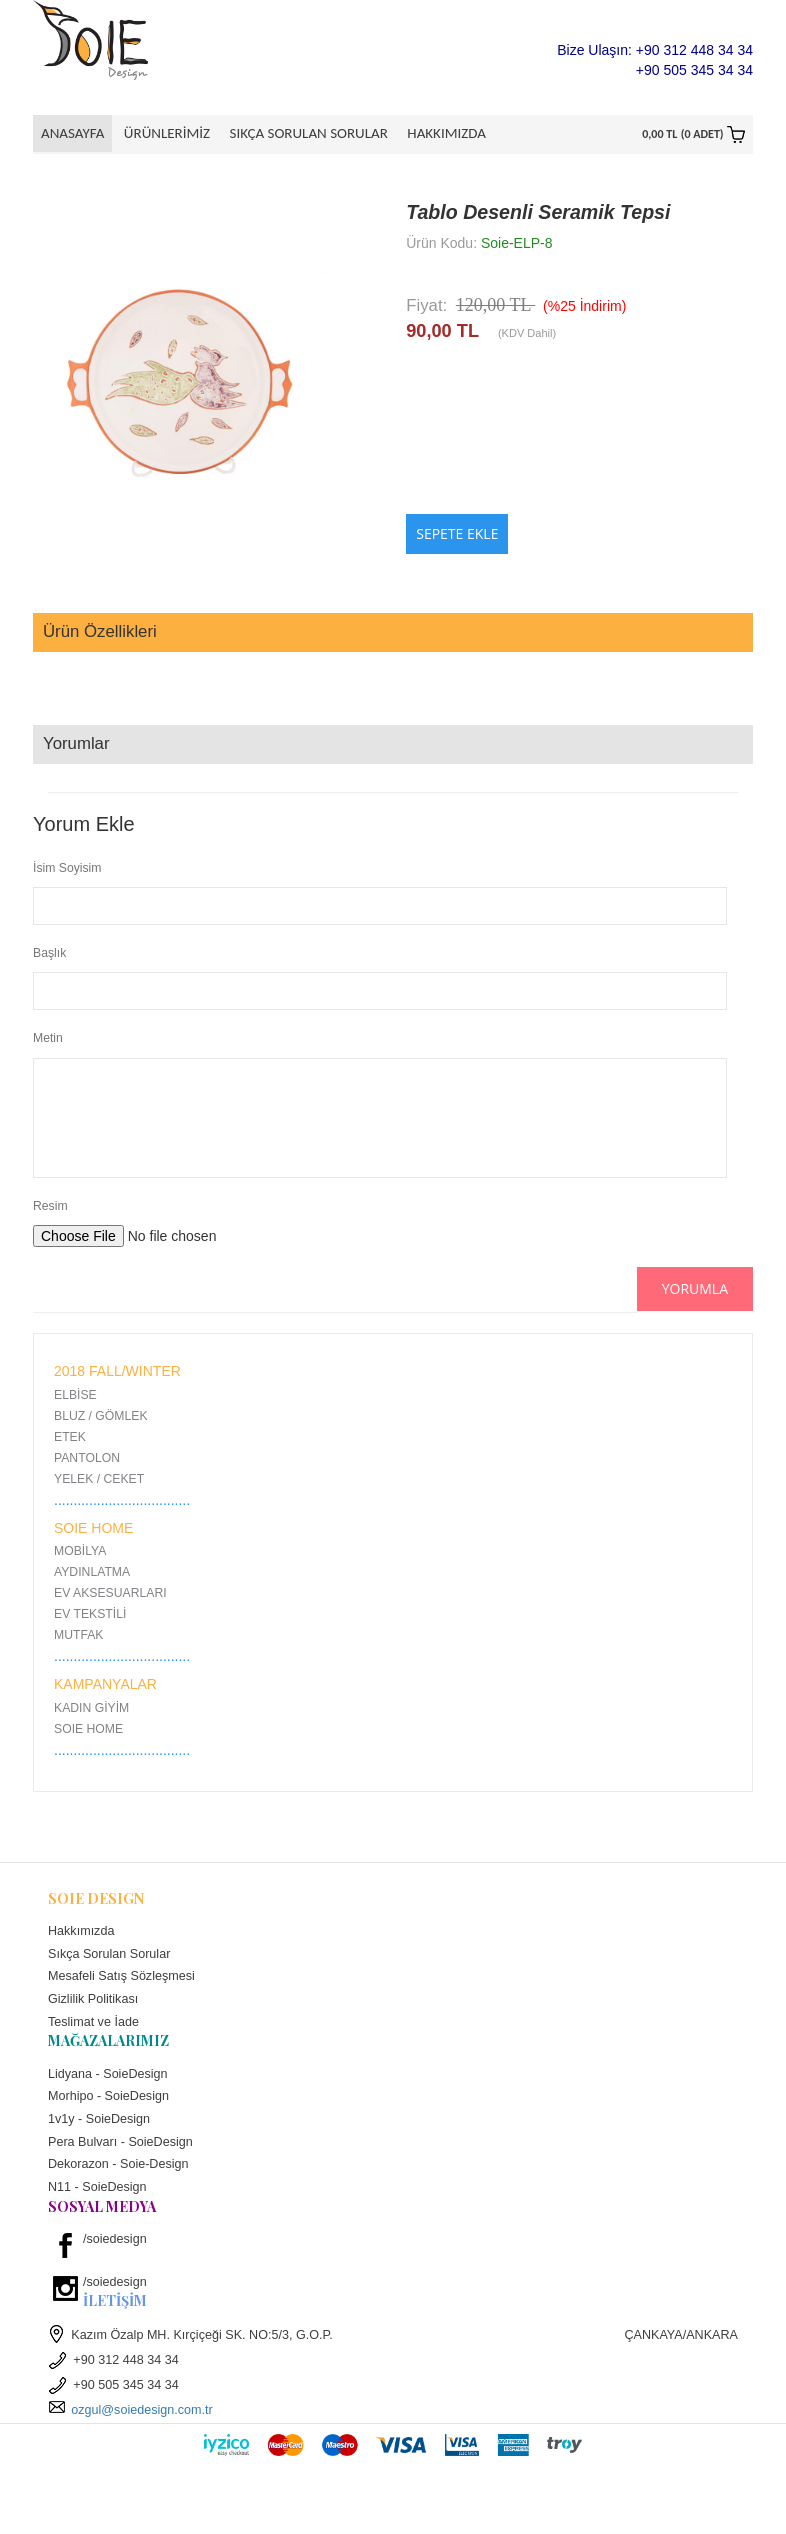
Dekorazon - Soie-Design (118, 2168)
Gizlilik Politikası (93, 2003)
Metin (48, 1042)
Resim (50, 1210)
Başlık (49, 957)
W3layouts (412, 2493)
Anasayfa (72, 133)
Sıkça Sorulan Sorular (302, 133)
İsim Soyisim (67, 871)
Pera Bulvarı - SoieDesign (120, 2145)
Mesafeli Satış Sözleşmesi (121, 1980)
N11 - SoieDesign (97, 2191)
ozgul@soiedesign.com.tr (130, 2414)
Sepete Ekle (457, 537)
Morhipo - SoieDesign (108, 2100)
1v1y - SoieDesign (99, 2123)
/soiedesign (115, 2243)
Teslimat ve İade (93, 2025)
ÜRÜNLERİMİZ (163, 133)
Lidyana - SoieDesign (108, 2077)
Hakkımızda (436, 133)
